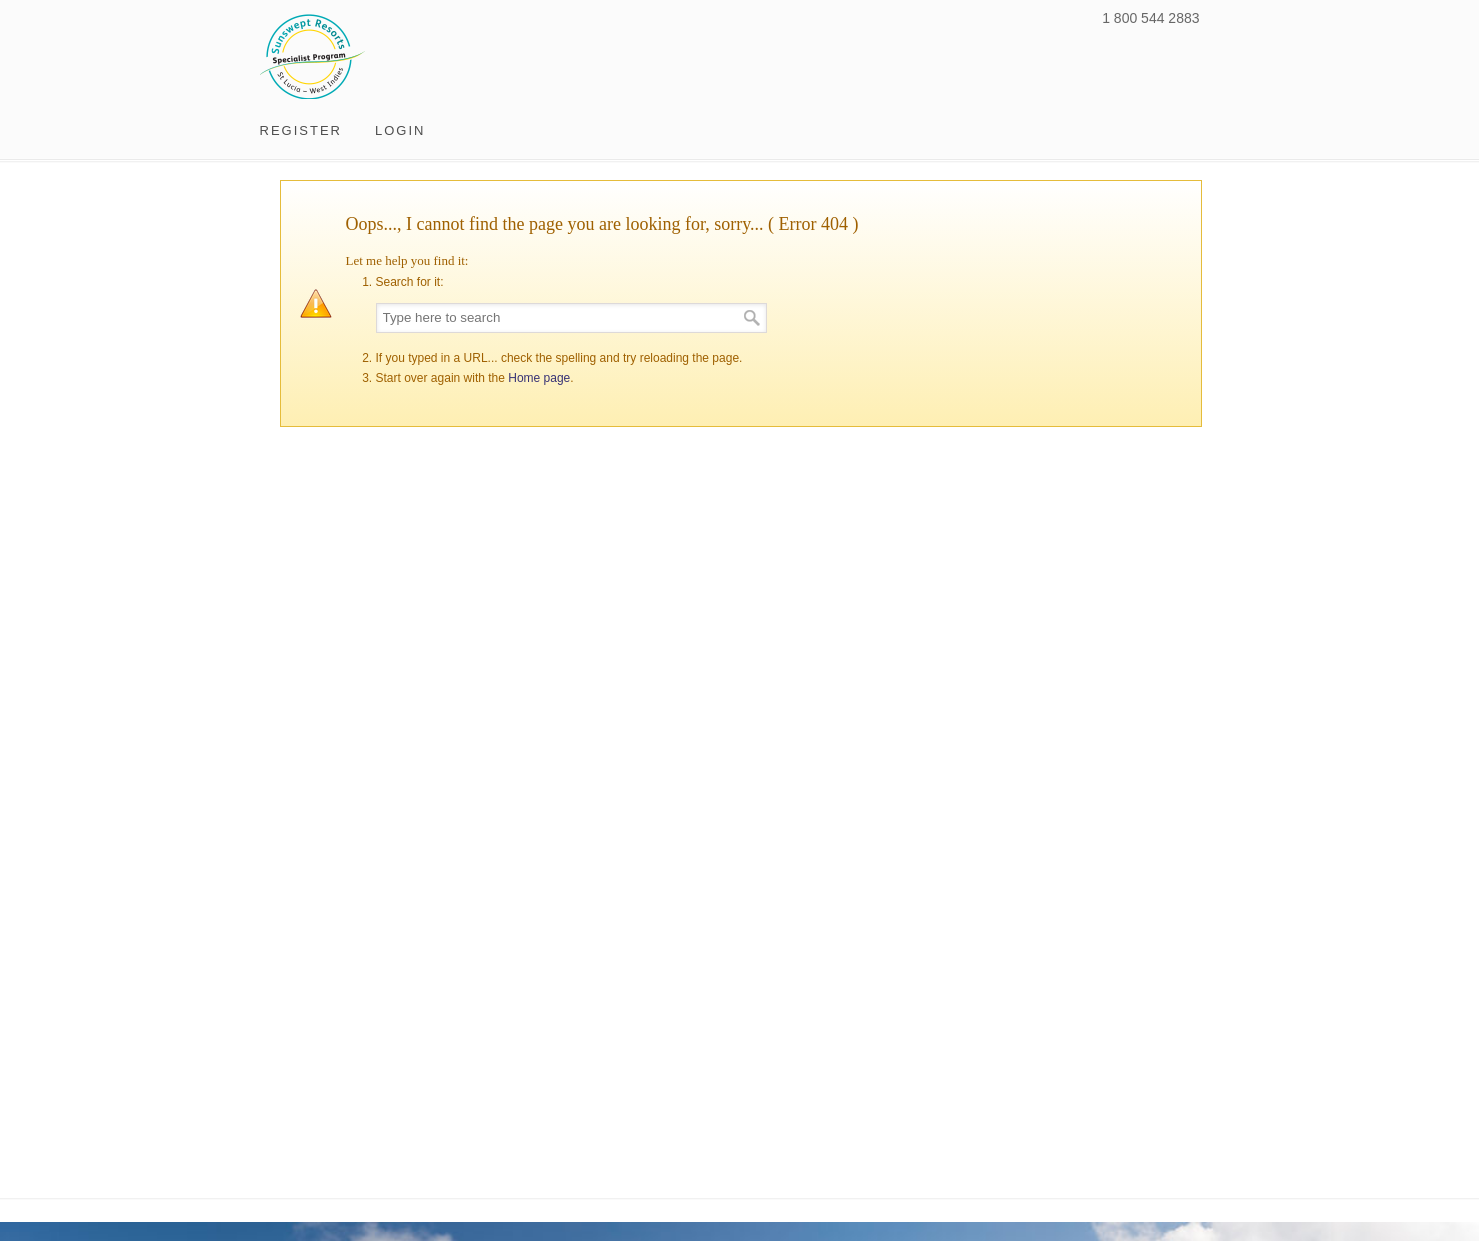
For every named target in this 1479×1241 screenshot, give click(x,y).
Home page (539, 378)
